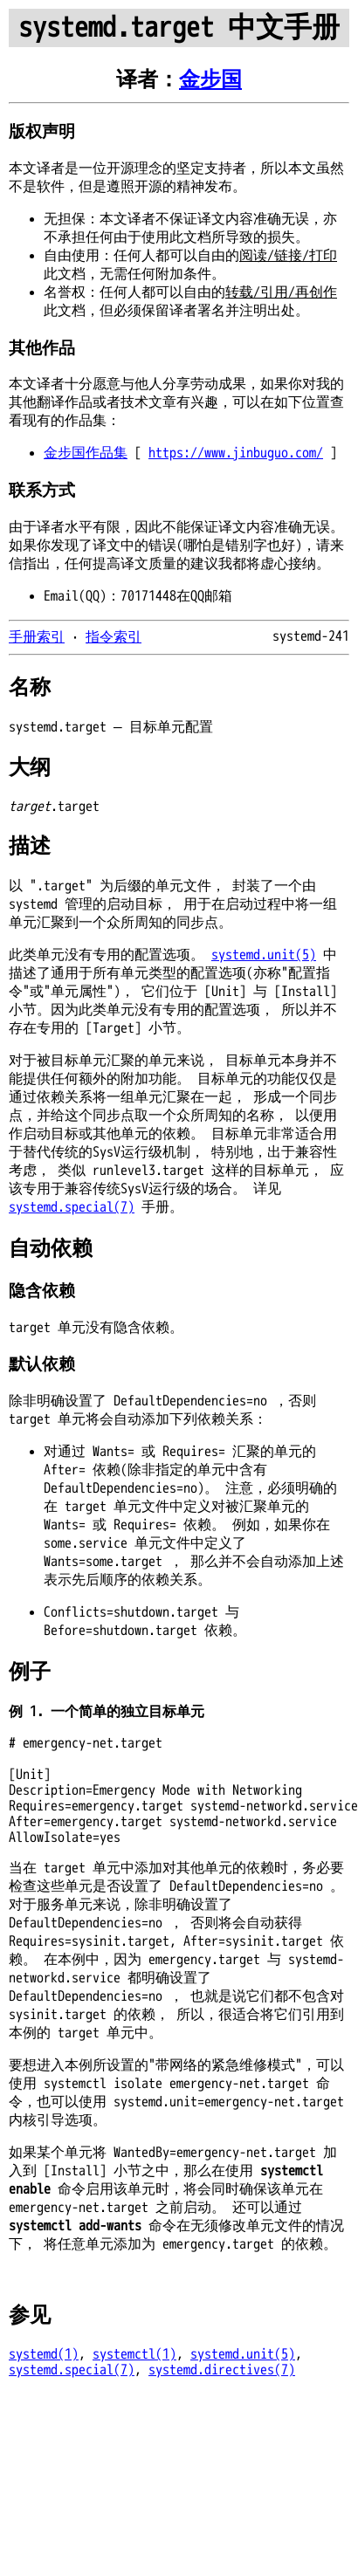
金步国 (210, 80)
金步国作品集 (85, 453)
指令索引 (113, 637)
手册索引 (37, 637)
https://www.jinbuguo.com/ (235, 453)
